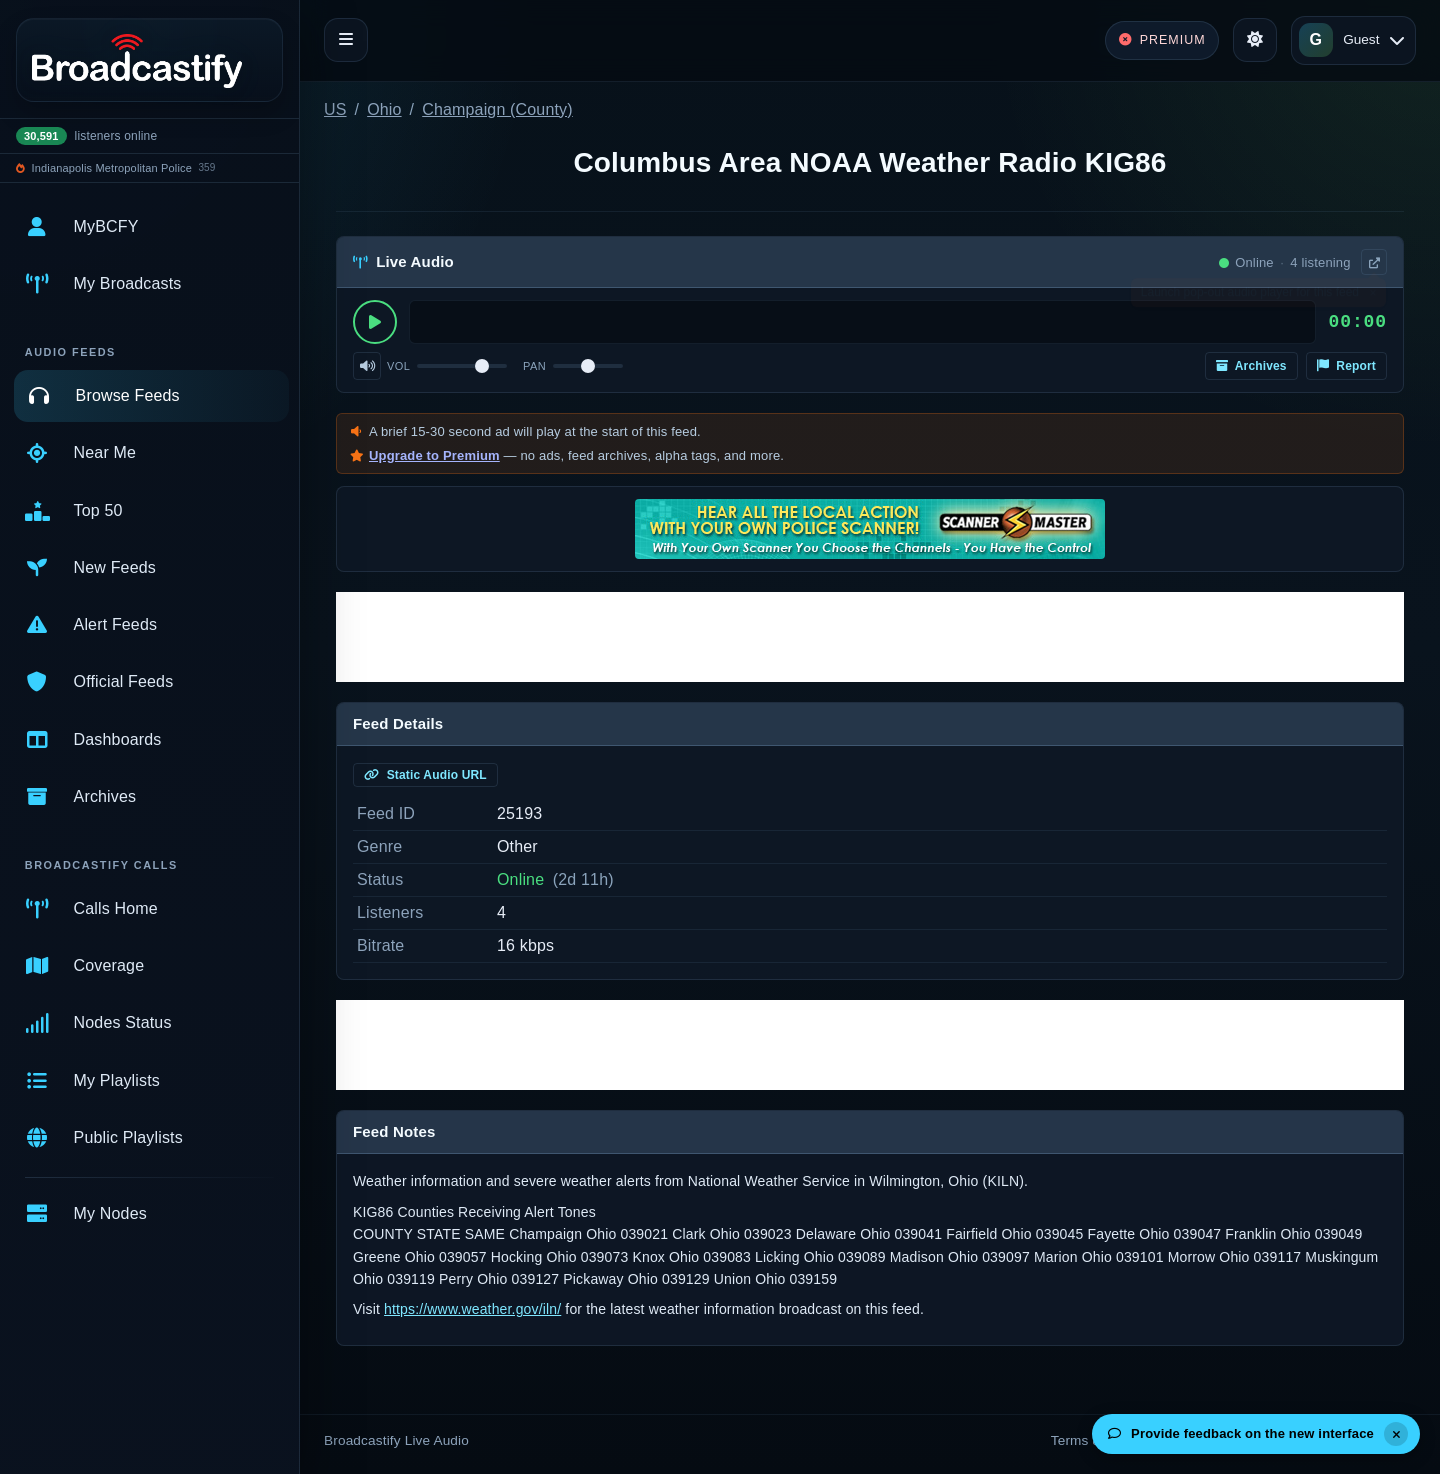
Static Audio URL (425, 775)
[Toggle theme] (1255, 40)
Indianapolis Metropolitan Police (112, 168)
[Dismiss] (1396, 1434)
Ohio (384, 109)
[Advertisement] (870, 637)
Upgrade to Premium (434, 455)
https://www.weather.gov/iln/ (472, 1309)
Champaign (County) (497, 109)
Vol (398, 366)
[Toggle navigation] (346, 40)
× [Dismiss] (1372, 297)
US (335, 109)
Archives (1251, 366)
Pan (534, 366)
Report (1346, 366)
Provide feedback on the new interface (1241, 1433)
